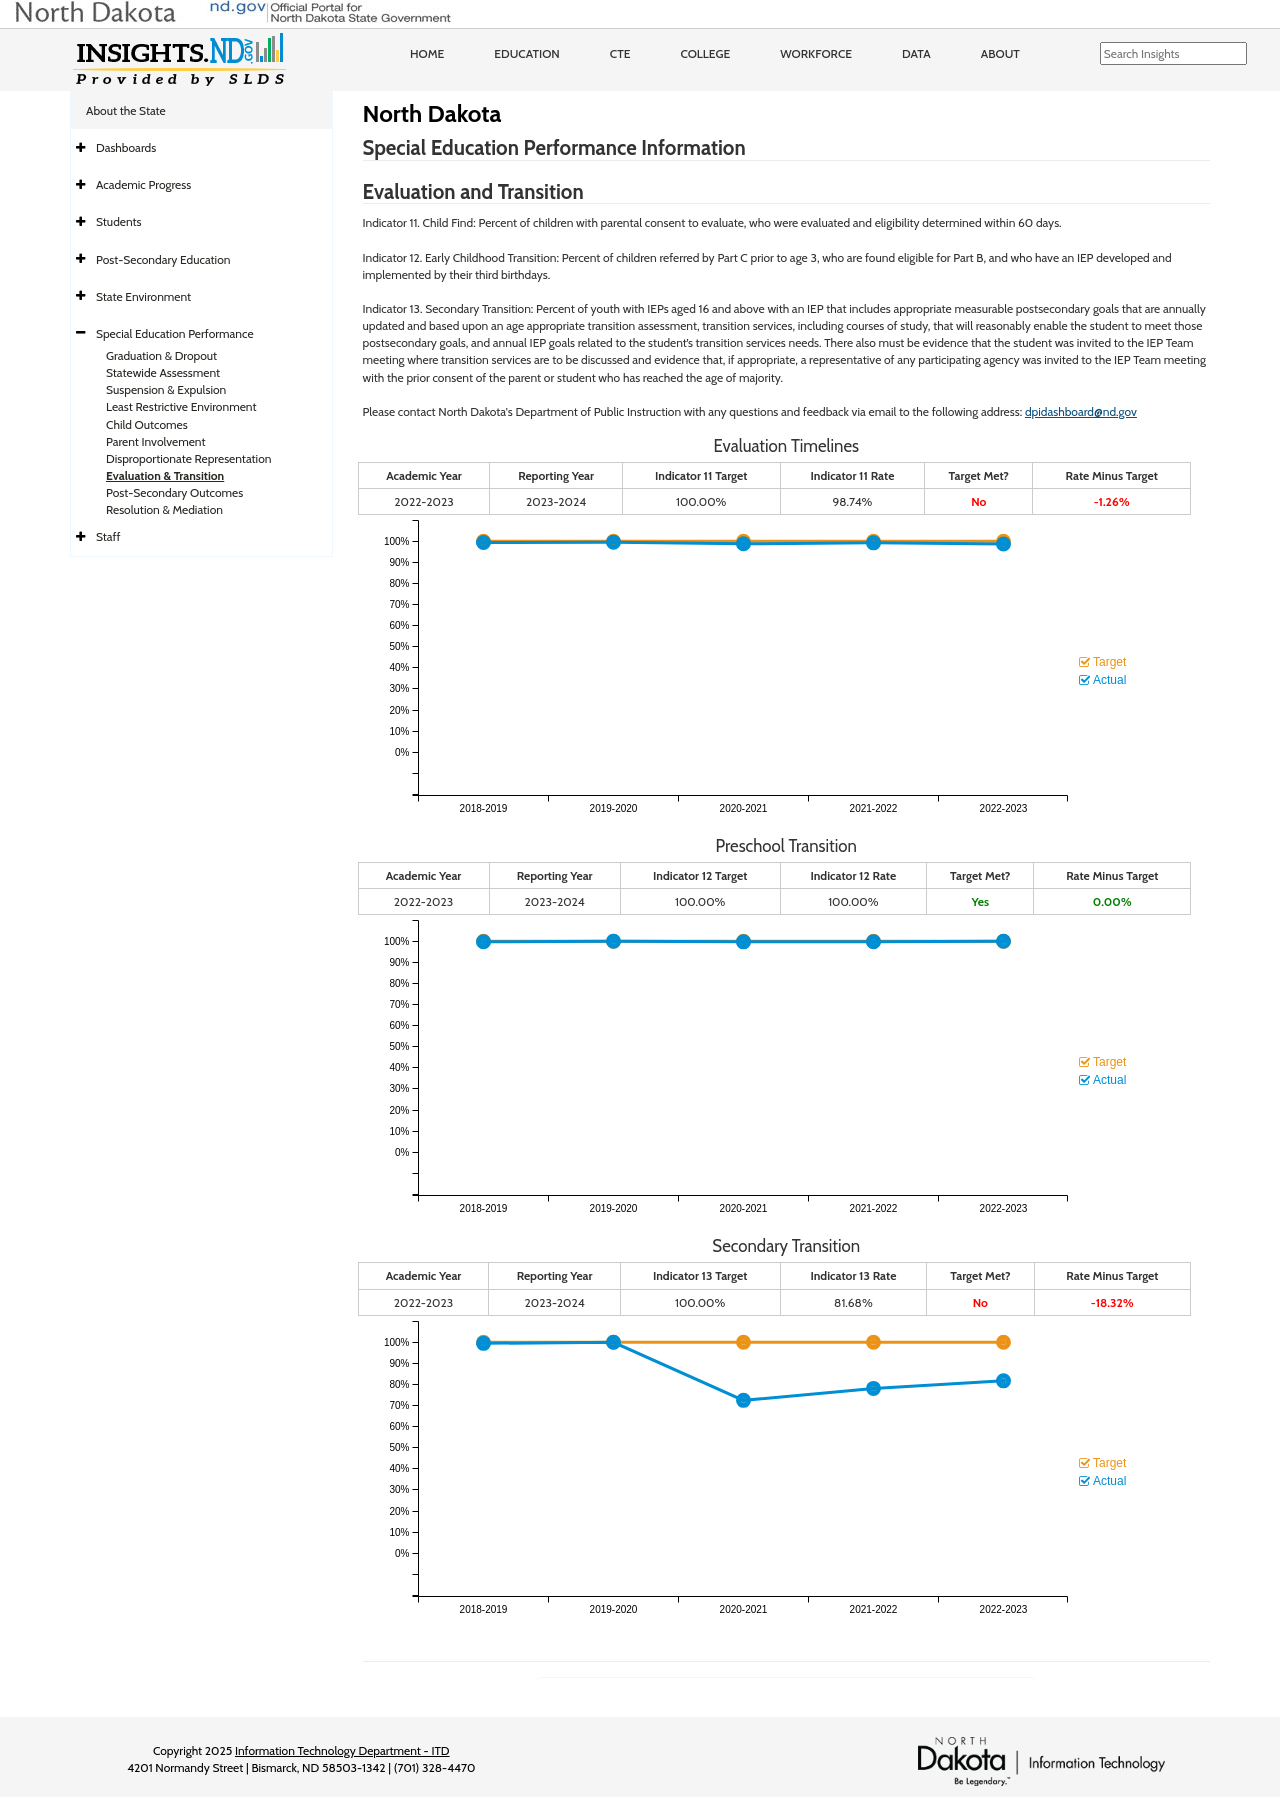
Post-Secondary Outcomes (174, 492)
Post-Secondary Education (163, 259)
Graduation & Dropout (161, 355)
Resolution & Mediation (164, 509)
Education (527, 53)
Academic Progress (143, 184)
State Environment (143, 296)
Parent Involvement (156, 441)
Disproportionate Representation (188, 458)
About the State (126, 110)
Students (119, 221)
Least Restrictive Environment (181, 406)
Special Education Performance (175, 333)
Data (916, 53)
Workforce (816, 53)
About (1000, 53)
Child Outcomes (147, 424)
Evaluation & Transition (165, 475)
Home (427, 53)
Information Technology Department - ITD (342, 1750)
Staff (108, 536)
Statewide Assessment (163, 372)
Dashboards (126, 147)
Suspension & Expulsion (166, 389)
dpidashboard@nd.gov (1081, 411)
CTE (620, 53)
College (705, 53)
